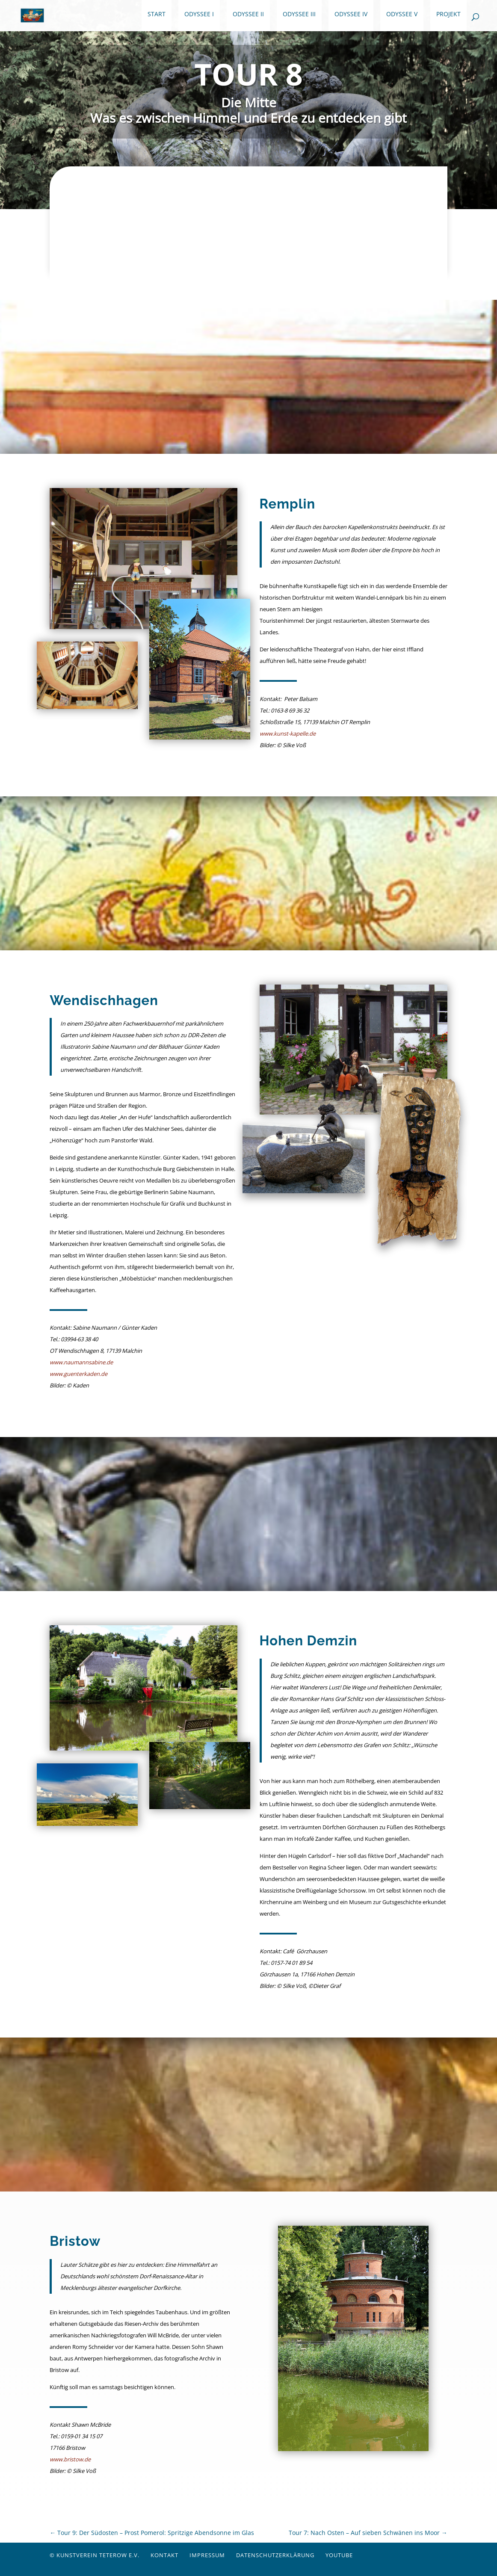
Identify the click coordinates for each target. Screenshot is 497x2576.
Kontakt (164, 2555)
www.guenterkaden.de (78, 1374)
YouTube (339, 2555)
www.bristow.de (70, 2459)
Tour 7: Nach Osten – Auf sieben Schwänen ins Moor (368, 2533)
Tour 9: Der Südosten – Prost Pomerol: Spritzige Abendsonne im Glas (152, 2533)
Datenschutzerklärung (275, 2555)
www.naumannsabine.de (81, 1362)
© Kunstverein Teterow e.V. (94, 2555)
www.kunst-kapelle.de (288, 733)
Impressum (207, 2555)
